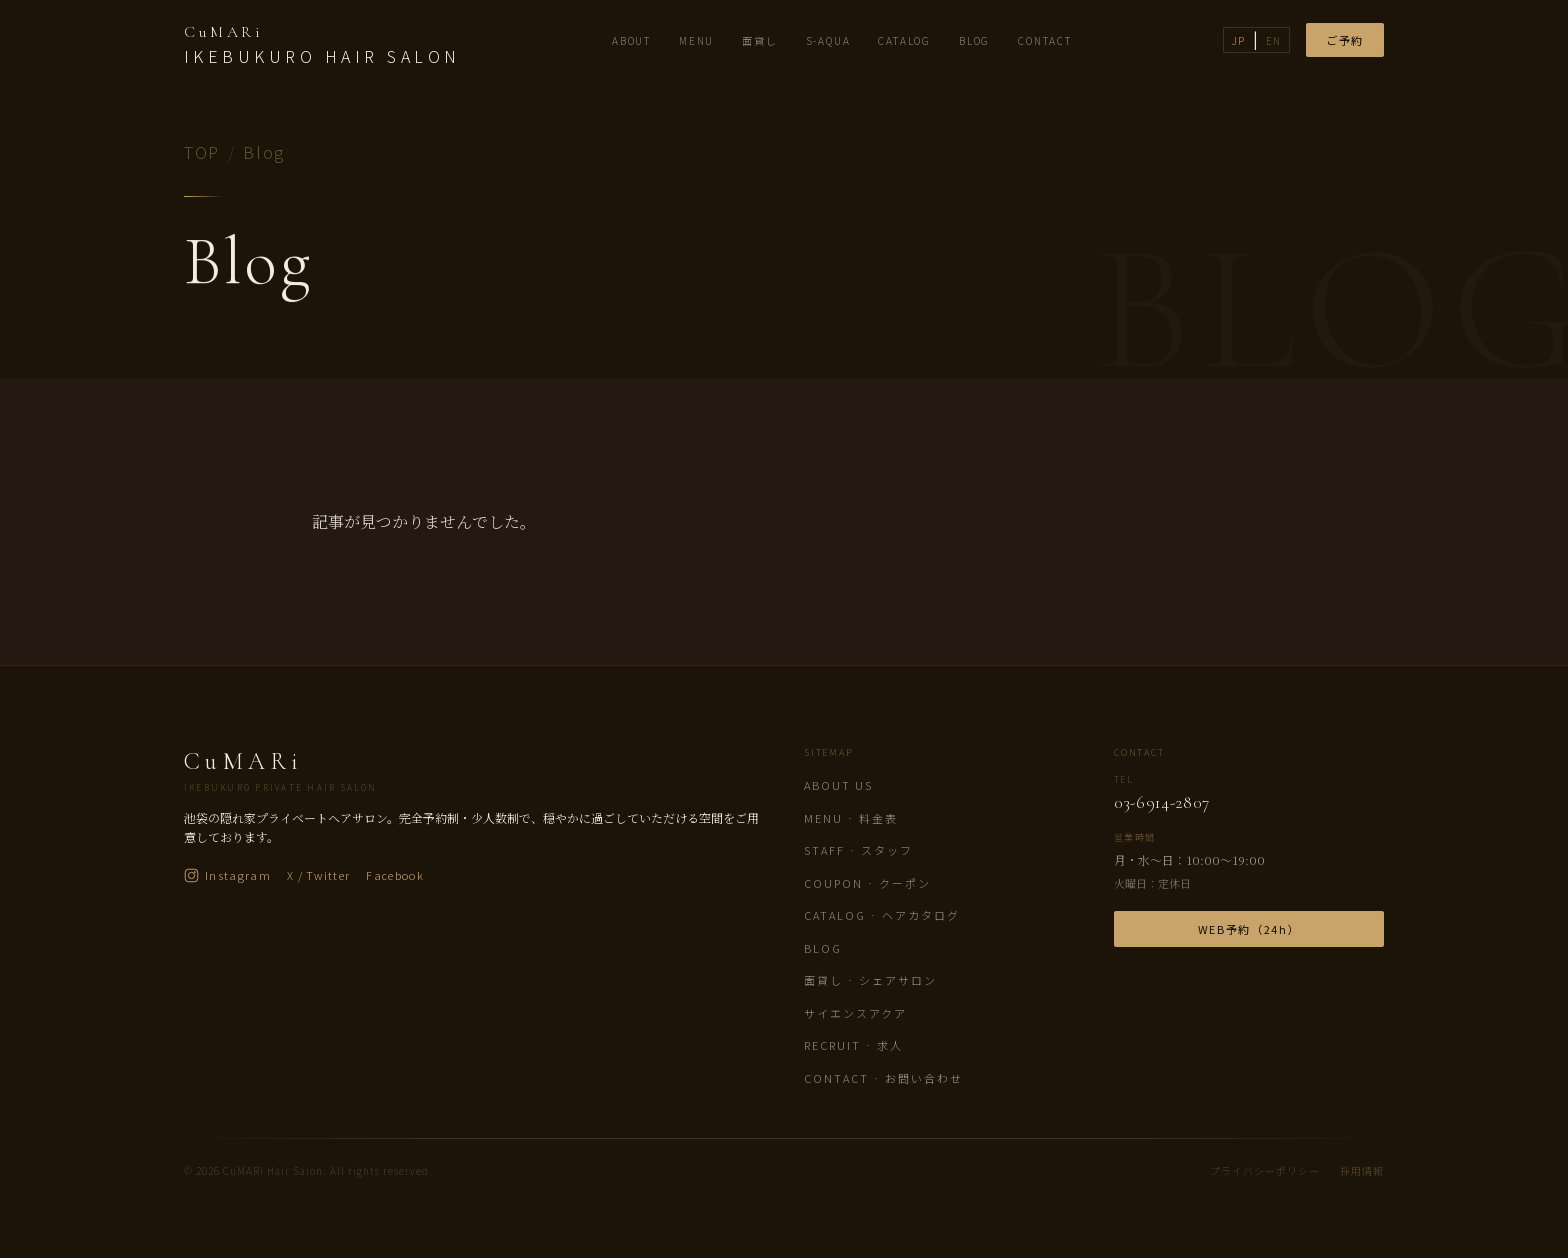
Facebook (395, 875)
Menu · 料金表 (851, 818)
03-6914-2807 (1162, 802)
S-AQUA (828, 40)
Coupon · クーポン (867, 883)
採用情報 (1362, 1170)
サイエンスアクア (855, 1013)
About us (838, 785)
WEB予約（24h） (1249, 929)
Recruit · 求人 (853, 1045)
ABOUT (631, 40)
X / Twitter (319, 875)
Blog (823, 948)
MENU (696, 40)
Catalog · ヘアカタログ (882, 915)
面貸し (759, 40)
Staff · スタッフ (858, 850)
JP (1238, 40)
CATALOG (904, 40)
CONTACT (1045, 40)
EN (1273, 40)
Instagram (227, 875)
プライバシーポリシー (1265, 1170)
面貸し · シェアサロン (870, 980)
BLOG (974, 40)
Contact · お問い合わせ (883, 1078)
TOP (202, 152)
